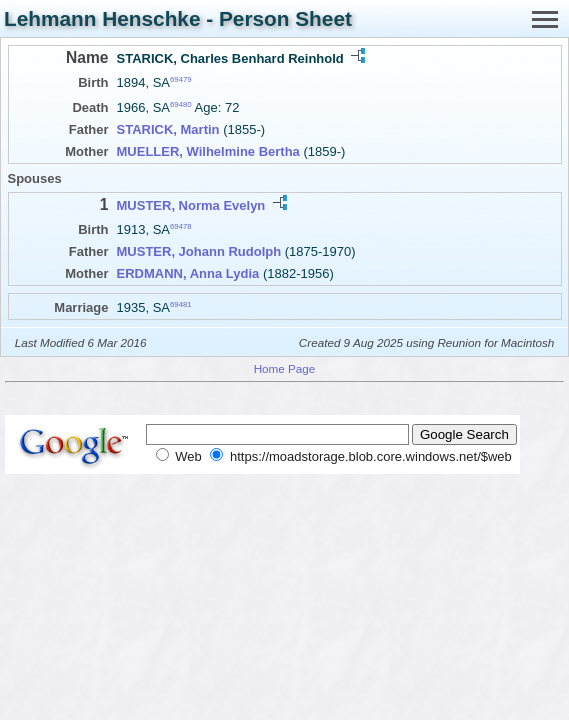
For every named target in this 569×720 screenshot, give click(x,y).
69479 (181, 79)
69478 (181, 226)
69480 (181, 104)
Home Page (285, 368)
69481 (181, 304)
